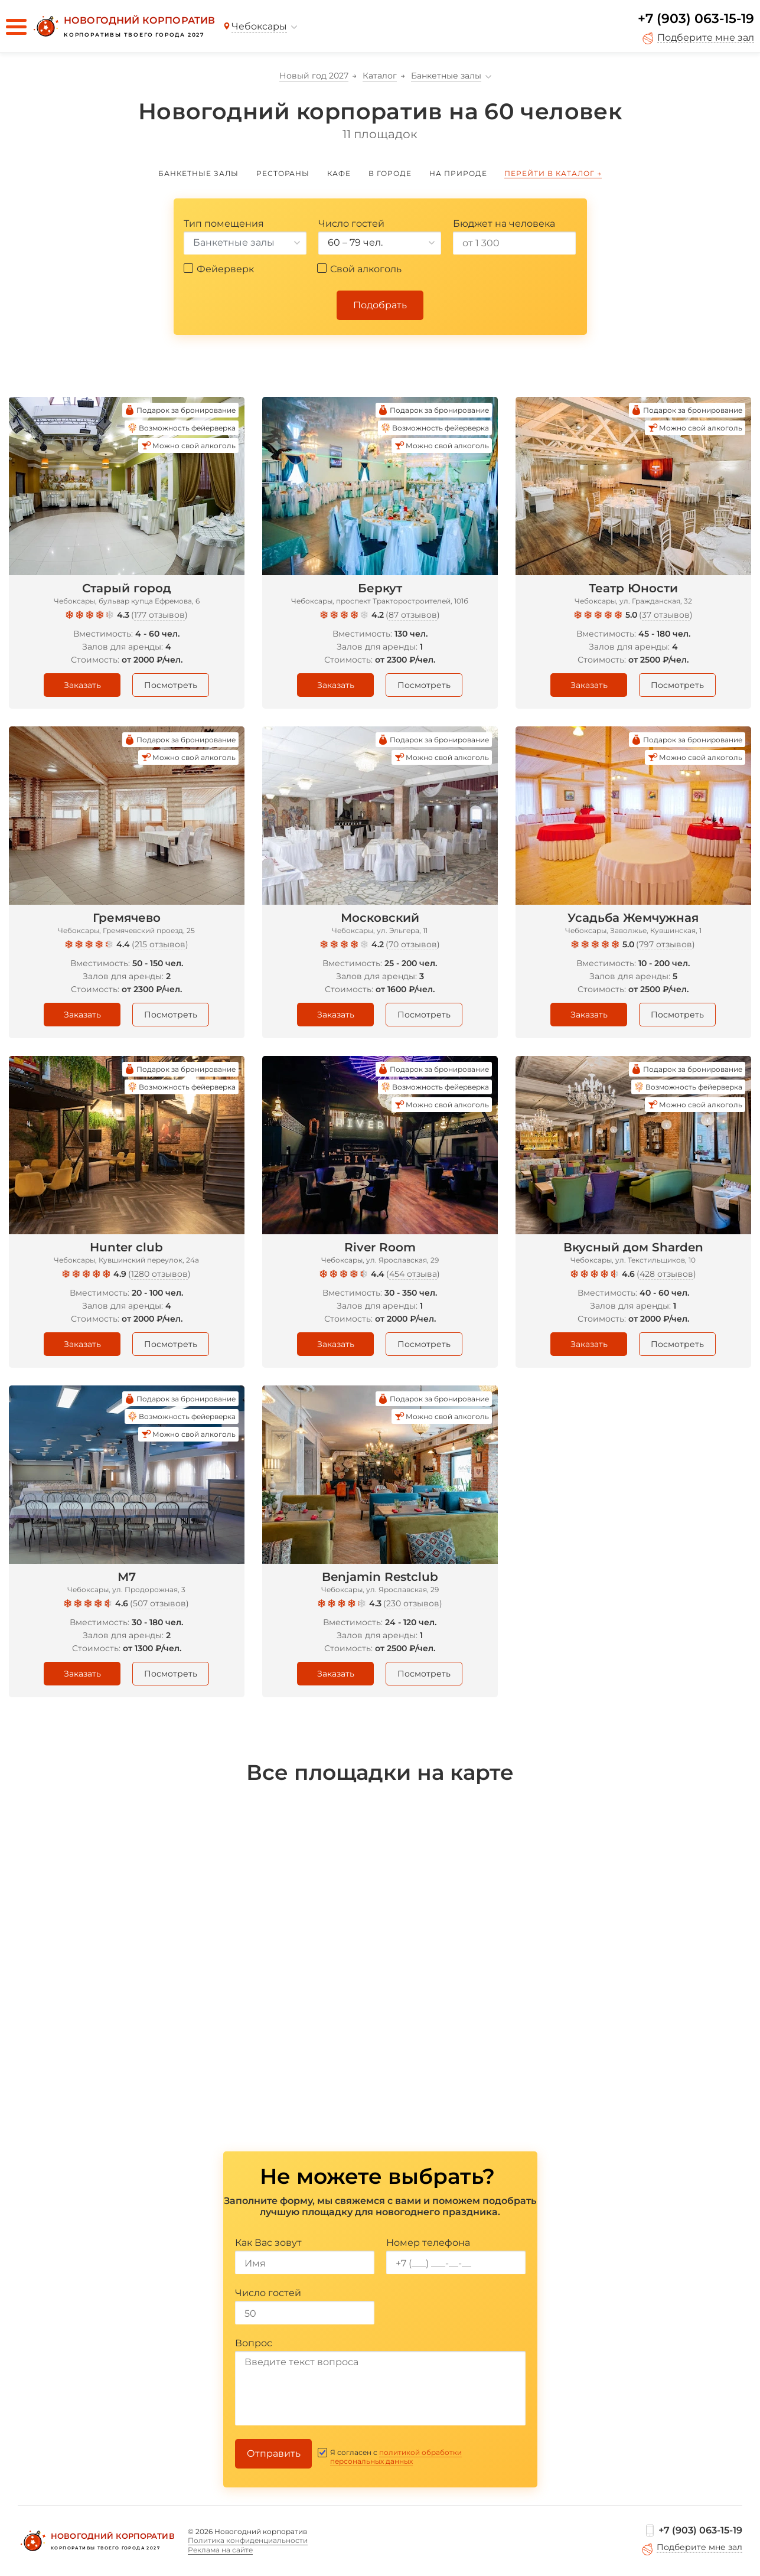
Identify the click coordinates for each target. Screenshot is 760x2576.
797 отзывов (665, 944)
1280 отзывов (159, 1274)
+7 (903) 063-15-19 (696, 19)
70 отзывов (413, 944)
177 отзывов (159, 614)
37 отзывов (666, 614)
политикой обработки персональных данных (396, 2457)
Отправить (274, 2453)
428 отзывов (666, 1274)
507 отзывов (159, 1603)
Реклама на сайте (220, 2549)
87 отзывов (413, 614)
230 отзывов (412, 1603)
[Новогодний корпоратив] (123, 26)
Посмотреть (170, 685)
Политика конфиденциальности (248, 2540)
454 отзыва (413, 1274)
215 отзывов (160, 944)
